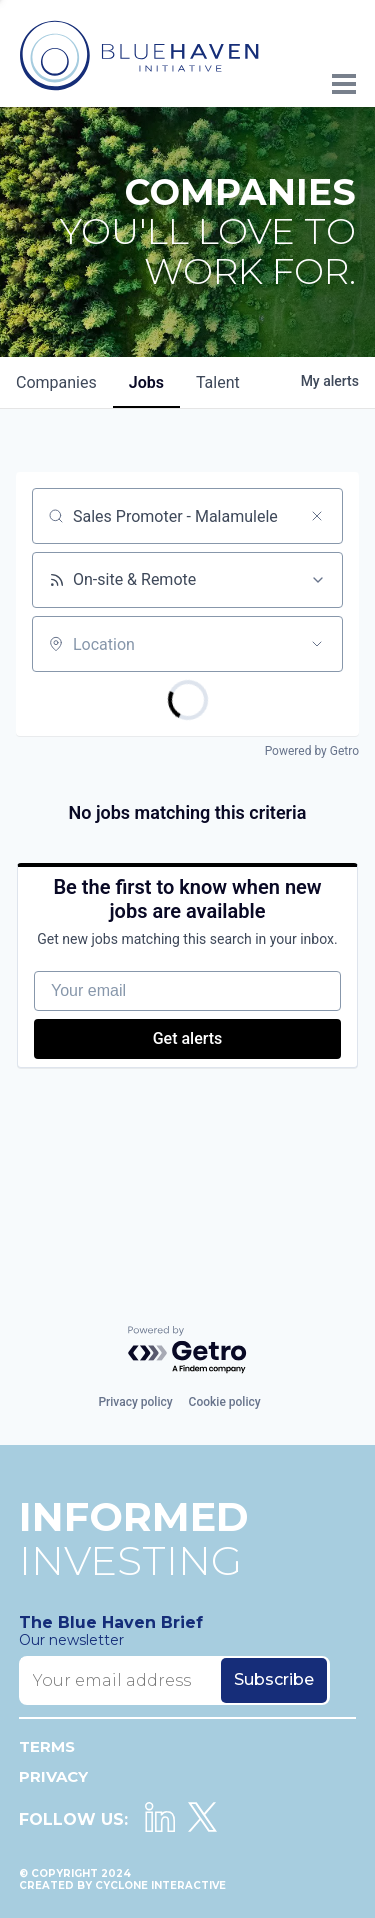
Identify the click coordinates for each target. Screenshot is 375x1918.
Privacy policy (135, 1402)
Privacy (53, 1776)
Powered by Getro (312, 751)
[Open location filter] (317, 644)
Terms (47, 1746)
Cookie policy (225, 1402)
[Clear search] (317, 516)
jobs (146, 382)
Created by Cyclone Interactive (122, 1885)
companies (56, 382)
